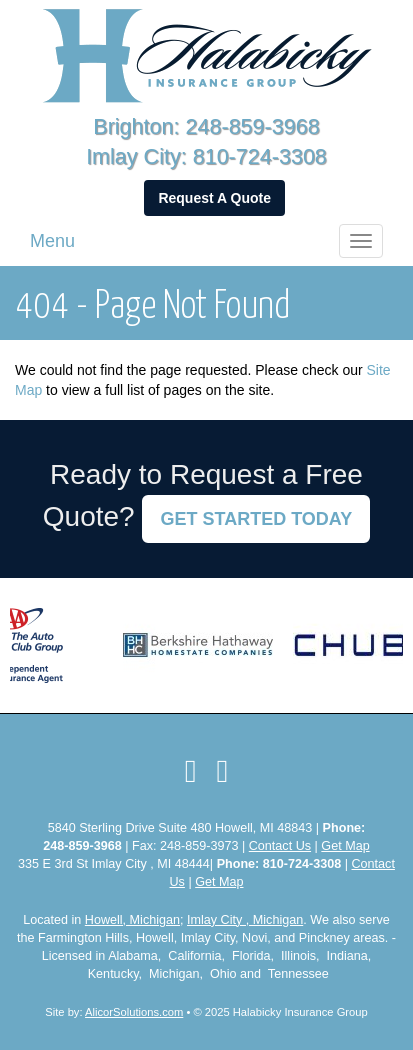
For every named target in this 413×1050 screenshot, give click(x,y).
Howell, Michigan (132, 920)
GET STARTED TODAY (256, 519)
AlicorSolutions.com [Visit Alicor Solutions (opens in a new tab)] (134, 1012)
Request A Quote (214, 198)
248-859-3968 (253, 126)
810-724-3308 (260, 156)
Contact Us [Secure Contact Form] (280, 846)
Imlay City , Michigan (245, 920)
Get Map (345, 846)
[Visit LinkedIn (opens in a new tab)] (223, 771)
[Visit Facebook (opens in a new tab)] (191, 771)
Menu (52, 241)
